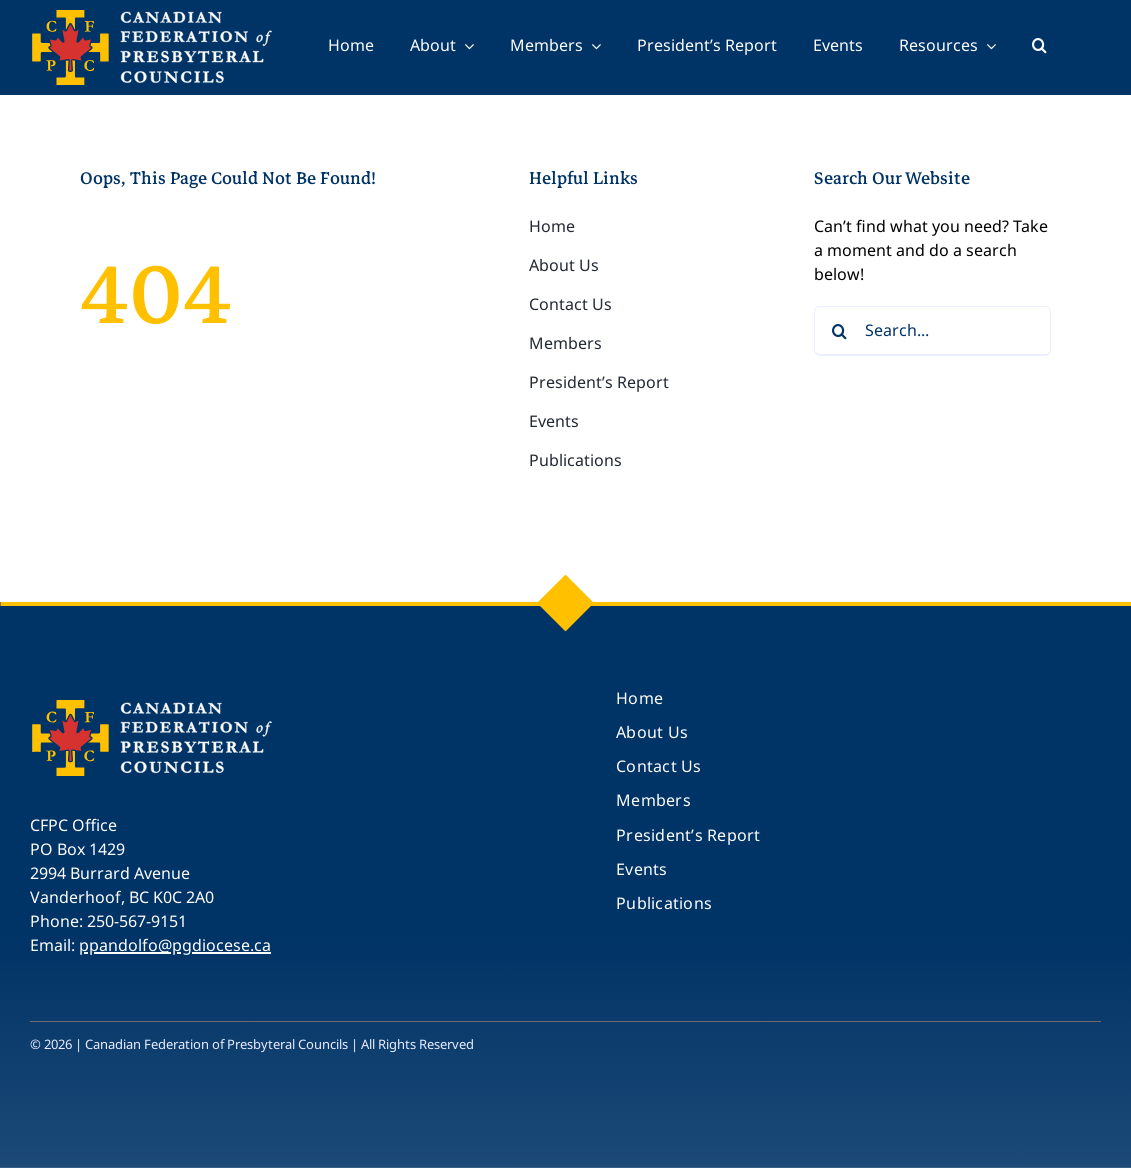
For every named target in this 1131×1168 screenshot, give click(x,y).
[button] (1039, 47)
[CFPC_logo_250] (155, 707)
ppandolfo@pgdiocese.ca (175, 945)
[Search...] (932, 331)
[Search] (839, 331)
